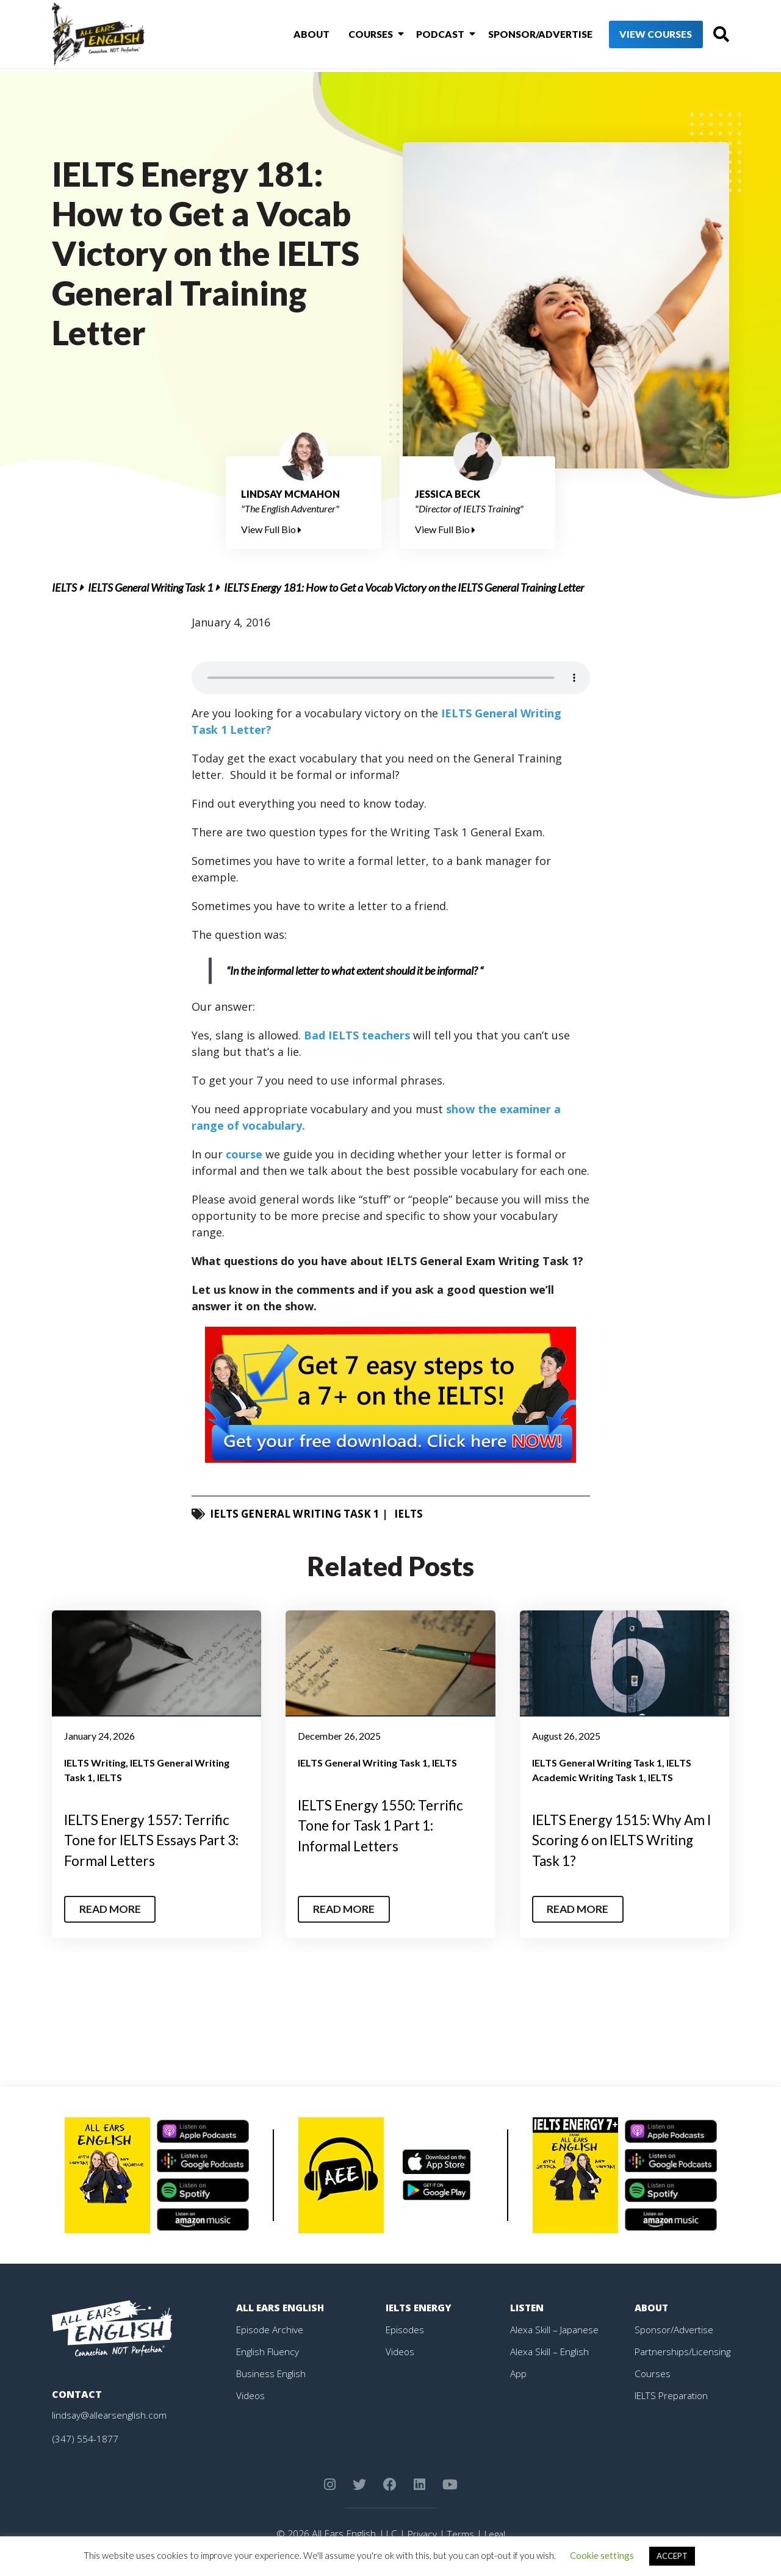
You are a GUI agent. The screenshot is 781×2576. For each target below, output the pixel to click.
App (518, 2373)
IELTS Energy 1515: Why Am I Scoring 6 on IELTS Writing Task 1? (612, 1839)
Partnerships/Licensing (684, 2351)
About (299, 35)
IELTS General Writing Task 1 (150, 587)
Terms (459, 2533)
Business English (272, 2373)
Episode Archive (270, 2329)
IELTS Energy (420, 2307)
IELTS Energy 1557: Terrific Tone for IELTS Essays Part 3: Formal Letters (152, 1839)
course (244, 1154)
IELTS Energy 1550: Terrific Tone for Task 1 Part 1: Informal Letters (386, 1825)
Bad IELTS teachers (357, 1035)
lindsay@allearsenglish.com (111, 2414)
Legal (495, 2533)
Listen (527, 2307)
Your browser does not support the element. (391, 677)
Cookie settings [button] (602, 2555)
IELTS (64, 587)
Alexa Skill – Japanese (556, 2329)
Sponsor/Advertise (518, 35)
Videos (250, 2395)
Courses (355, 35)
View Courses (635, 36)
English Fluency (268, 2351)
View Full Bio (271, 529)
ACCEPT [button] (672, 2556)
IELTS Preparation (674, 2395)
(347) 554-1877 (85, 2438)
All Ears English (281, 2307)
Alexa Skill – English (550, 2351)
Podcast (422, 35)
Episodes (405, 2329)
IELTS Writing (95, 1762)
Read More (112, 1908)
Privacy (420, 2533)
